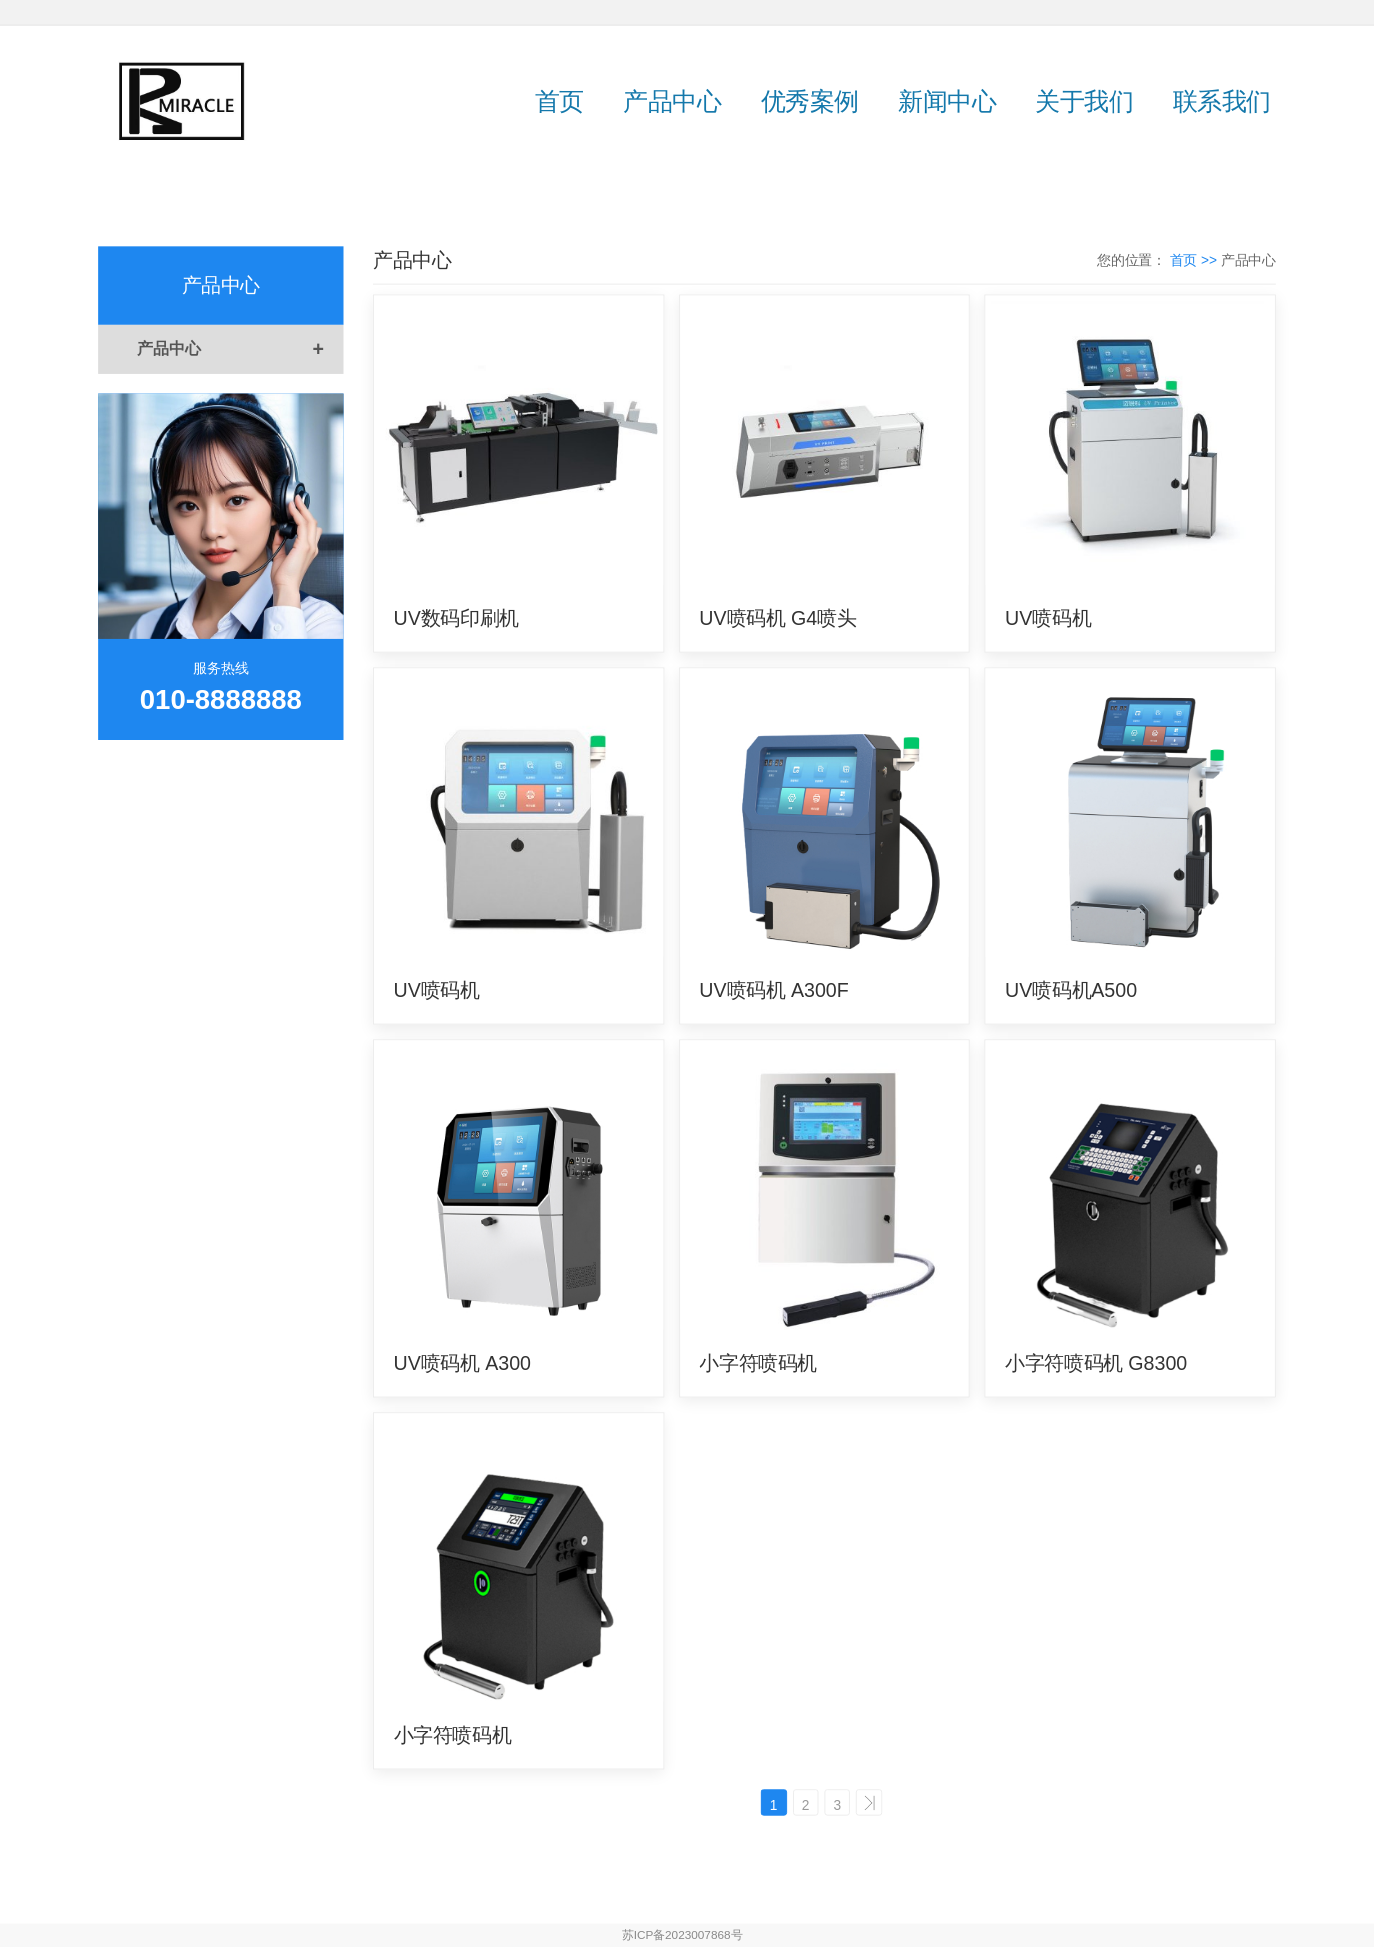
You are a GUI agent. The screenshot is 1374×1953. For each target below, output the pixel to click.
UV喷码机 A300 (462, 1363)
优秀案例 (810, 100)
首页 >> (1195, 260)
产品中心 (672, 100)
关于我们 (1084, 100)
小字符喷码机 (758, 1363)
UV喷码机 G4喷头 (777, 618)
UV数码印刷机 (456, 618)
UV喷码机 (1048, 618)
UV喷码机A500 (1071, 991)
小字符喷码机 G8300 (1096, 1363)
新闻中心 (947, 100)
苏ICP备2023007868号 (682, 1941)
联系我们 (1222, 100)
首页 (559, 100)
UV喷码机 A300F (773, 991)
